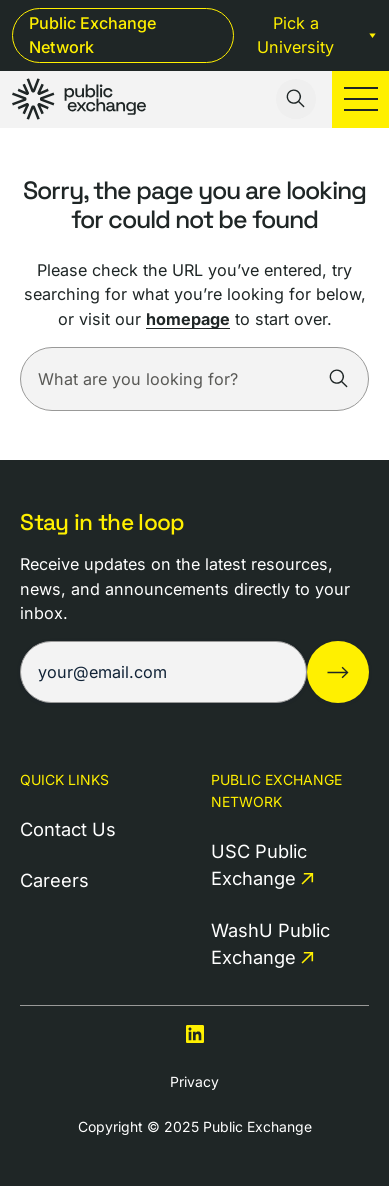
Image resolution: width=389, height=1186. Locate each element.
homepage (188, 319)
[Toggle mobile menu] (360, 99)
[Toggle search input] (296, 99)
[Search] (339, 379)
